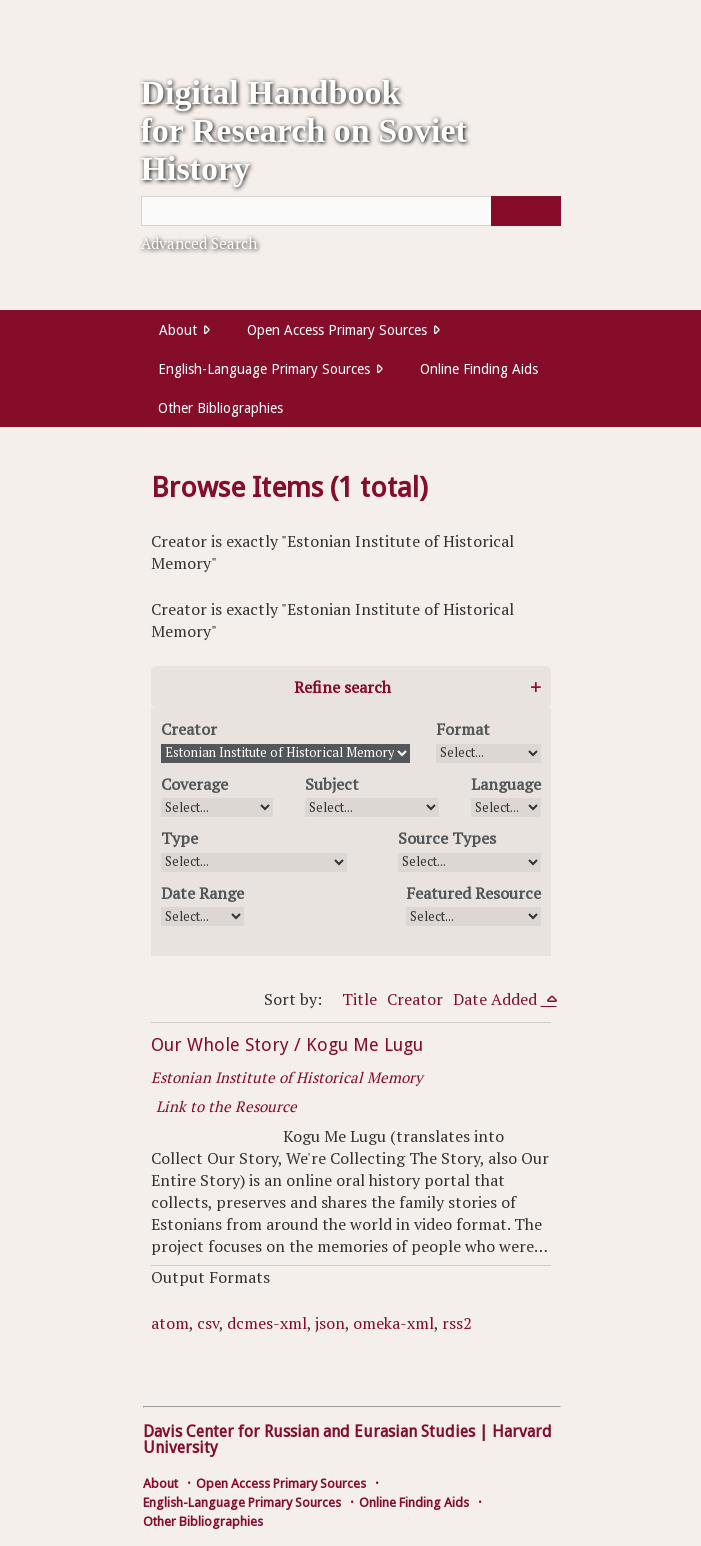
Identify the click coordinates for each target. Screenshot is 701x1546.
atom (170, 1323)
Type (179, 838)
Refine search (342, 687)
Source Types (447, 838)
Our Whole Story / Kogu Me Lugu (287, 1044)
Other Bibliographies (220, 408)
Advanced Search (199, 243)
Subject (332, 784)
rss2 (457, 1323)
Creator (189, 729)
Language (506, 784)
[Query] (351, 211)
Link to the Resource (226, 1106)
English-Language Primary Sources (264, 369)
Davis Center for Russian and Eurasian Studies (309, 1431)
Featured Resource (473, 893)
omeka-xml (393, 1323)
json (330, 1323)
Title (359, 999)
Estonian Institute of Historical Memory (287, 1077)
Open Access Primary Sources (337, 330)
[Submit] (526, 211)
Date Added (497, 999)
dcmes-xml (267, 1323)
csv (208, 1323)
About (178, 330)
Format (463, 729)
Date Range (202, 893)
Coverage (194, 784)
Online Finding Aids (479, 369)
